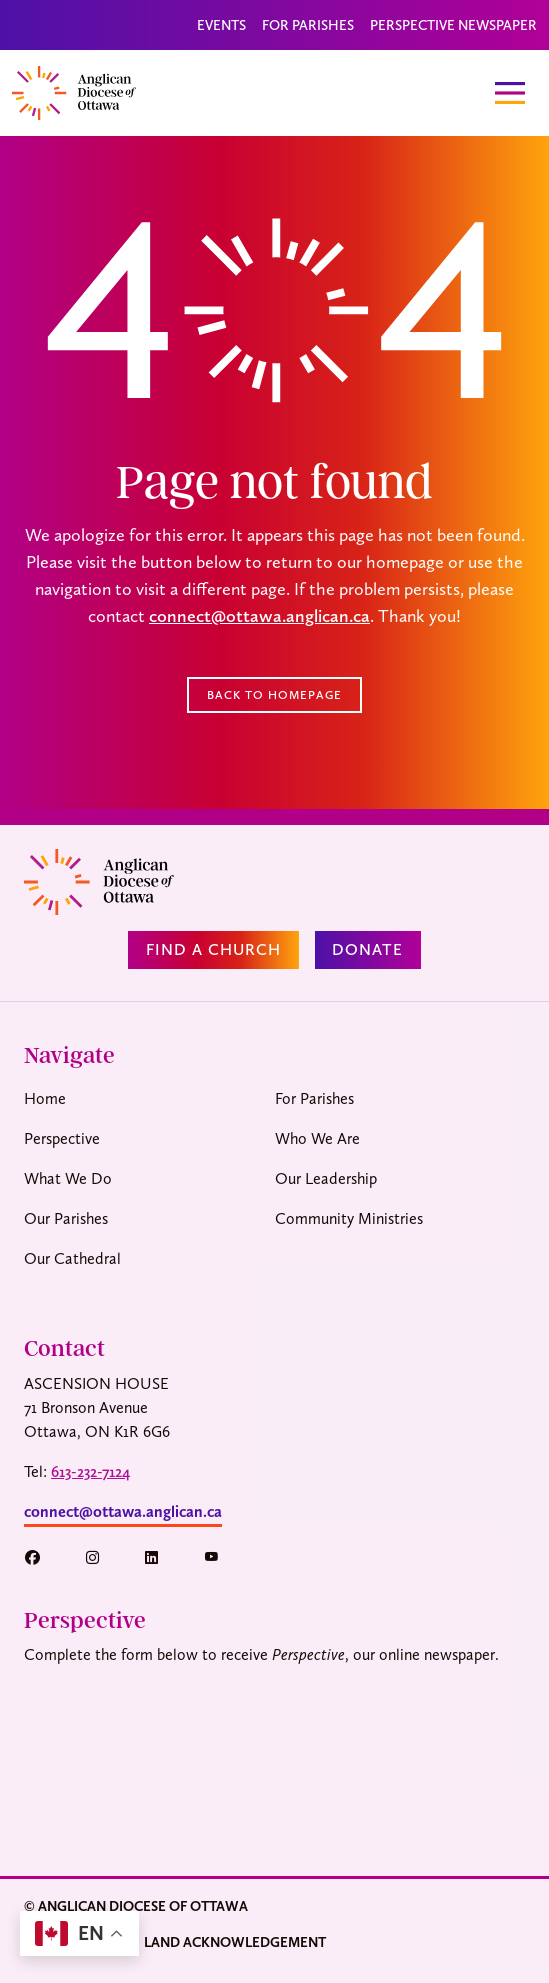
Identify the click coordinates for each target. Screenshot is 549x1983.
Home (45, 1098)
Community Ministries (349, 1218)
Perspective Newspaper (453, 25)
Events (221, 25)
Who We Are (317, 1138)
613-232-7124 (90, 1471)
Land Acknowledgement (235, 1942)
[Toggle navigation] (510, 93)
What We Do (68, 1178)
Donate (367, 949)
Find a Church (213, 949)
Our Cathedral (72, 1258)
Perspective (62, 1138)
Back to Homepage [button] (274, 695)
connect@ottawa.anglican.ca (259, 615)
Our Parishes (66, 1218)
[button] (42, 1557)
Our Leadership (326, 1178)
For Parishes (308, 25)
